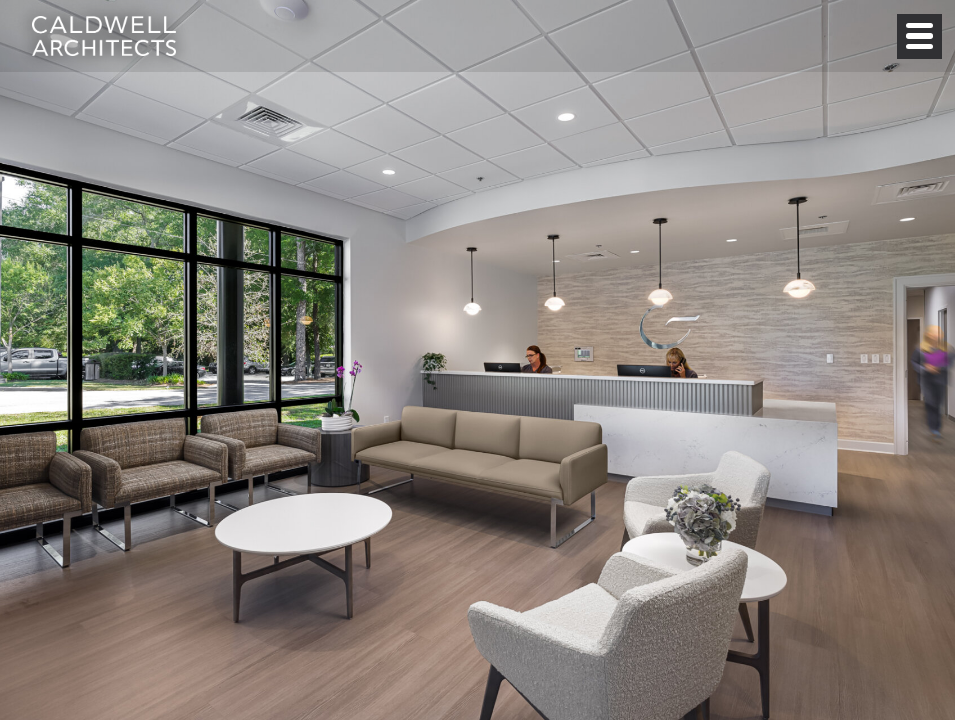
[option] (477, 360)
